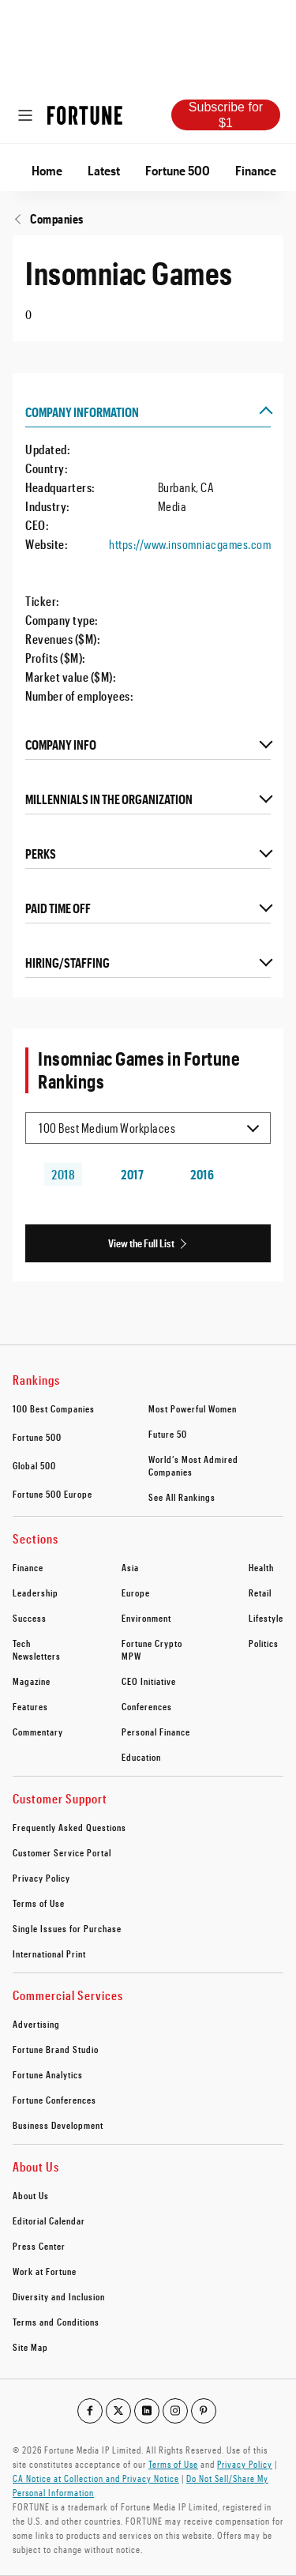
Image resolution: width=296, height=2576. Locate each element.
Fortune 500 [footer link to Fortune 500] (37, 1436)
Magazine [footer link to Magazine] (32, 1681)
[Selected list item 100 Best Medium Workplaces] (148, 1128)
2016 (202, 1174)
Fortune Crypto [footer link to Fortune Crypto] (152, 1643)
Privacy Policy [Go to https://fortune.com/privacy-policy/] (244, 2463)
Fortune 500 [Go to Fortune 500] (177, 170)
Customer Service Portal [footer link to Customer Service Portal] (62, 1852)
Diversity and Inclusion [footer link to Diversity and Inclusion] (59, 2296)
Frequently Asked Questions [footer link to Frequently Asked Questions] (69, 1827)
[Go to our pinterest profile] (203, 2411)
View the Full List (141, 1243)
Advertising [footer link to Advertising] (36, 2023)
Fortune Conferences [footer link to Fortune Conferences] (54, 2099)
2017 (132, 1174)
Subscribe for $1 (226, 114)
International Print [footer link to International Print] (49, 1953)
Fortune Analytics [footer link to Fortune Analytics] (48, 2074)
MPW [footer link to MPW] (131, 1655)
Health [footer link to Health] (261, 1567)
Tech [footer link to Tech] (22, 1643)
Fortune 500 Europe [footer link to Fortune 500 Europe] (52, 1493)
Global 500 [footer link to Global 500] (34, 1465)
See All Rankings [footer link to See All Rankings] (181, 1496)
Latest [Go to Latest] (104, 170)
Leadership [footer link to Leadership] (35, 1592)
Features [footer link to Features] (30, 1706)
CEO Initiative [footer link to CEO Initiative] (149, 1681)
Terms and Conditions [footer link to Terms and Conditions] (56, 2321)
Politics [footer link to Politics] (264, 1643)
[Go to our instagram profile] (175, 2411)
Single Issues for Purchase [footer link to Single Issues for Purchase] (67, 1928)
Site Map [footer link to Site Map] (30, 2346)
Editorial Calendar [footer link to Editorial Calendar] (49, 2220)
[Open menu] (25, 115)
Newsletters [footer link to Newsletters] (37, 1655)
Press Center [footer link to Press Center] (39, 2245)
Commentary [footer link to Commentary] (38, 1731)
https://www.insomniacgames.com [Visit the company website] (190, 543)
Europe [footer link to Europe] (136, 1592)
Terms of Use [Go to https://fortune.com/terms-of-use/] (173, 2463)
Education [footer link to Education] (141, 1756)
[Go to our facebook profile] (90, 2411)
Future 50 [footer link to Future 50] (167, 1433)
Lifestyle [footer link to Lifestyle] (266, 1617)
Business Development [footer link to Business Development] (58, 2124)
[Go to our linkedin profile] (146, 2411)
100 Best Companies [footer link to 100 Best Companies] (54, 1408)
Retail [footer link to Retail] (260, 1592)
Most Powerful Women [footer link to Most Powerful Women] (192, 1408)
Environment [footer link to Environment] (146, 1617)
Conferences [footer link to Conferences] (147, 1706)
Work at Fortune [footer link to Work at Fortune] (45, 2271)
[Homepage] (84, 115)
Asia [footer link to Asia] (130, 1567)
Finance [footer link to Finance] (28, 1567)
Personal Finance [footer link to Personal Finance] (156, 1731)
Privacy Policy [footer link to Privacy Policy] (41, 1877)
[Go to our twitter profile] (118, 2411)
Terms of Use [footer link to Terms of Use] (39, 1902)
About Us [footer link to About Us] (31, 2195)
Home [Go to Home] (47, 170)
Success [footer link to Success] (30, 1617)
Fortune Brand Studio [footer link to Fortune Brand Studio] (56, 2049)
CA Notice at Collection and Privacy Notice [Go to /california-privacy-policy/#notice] (96, 2478)
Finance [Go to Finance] (255, 170)
